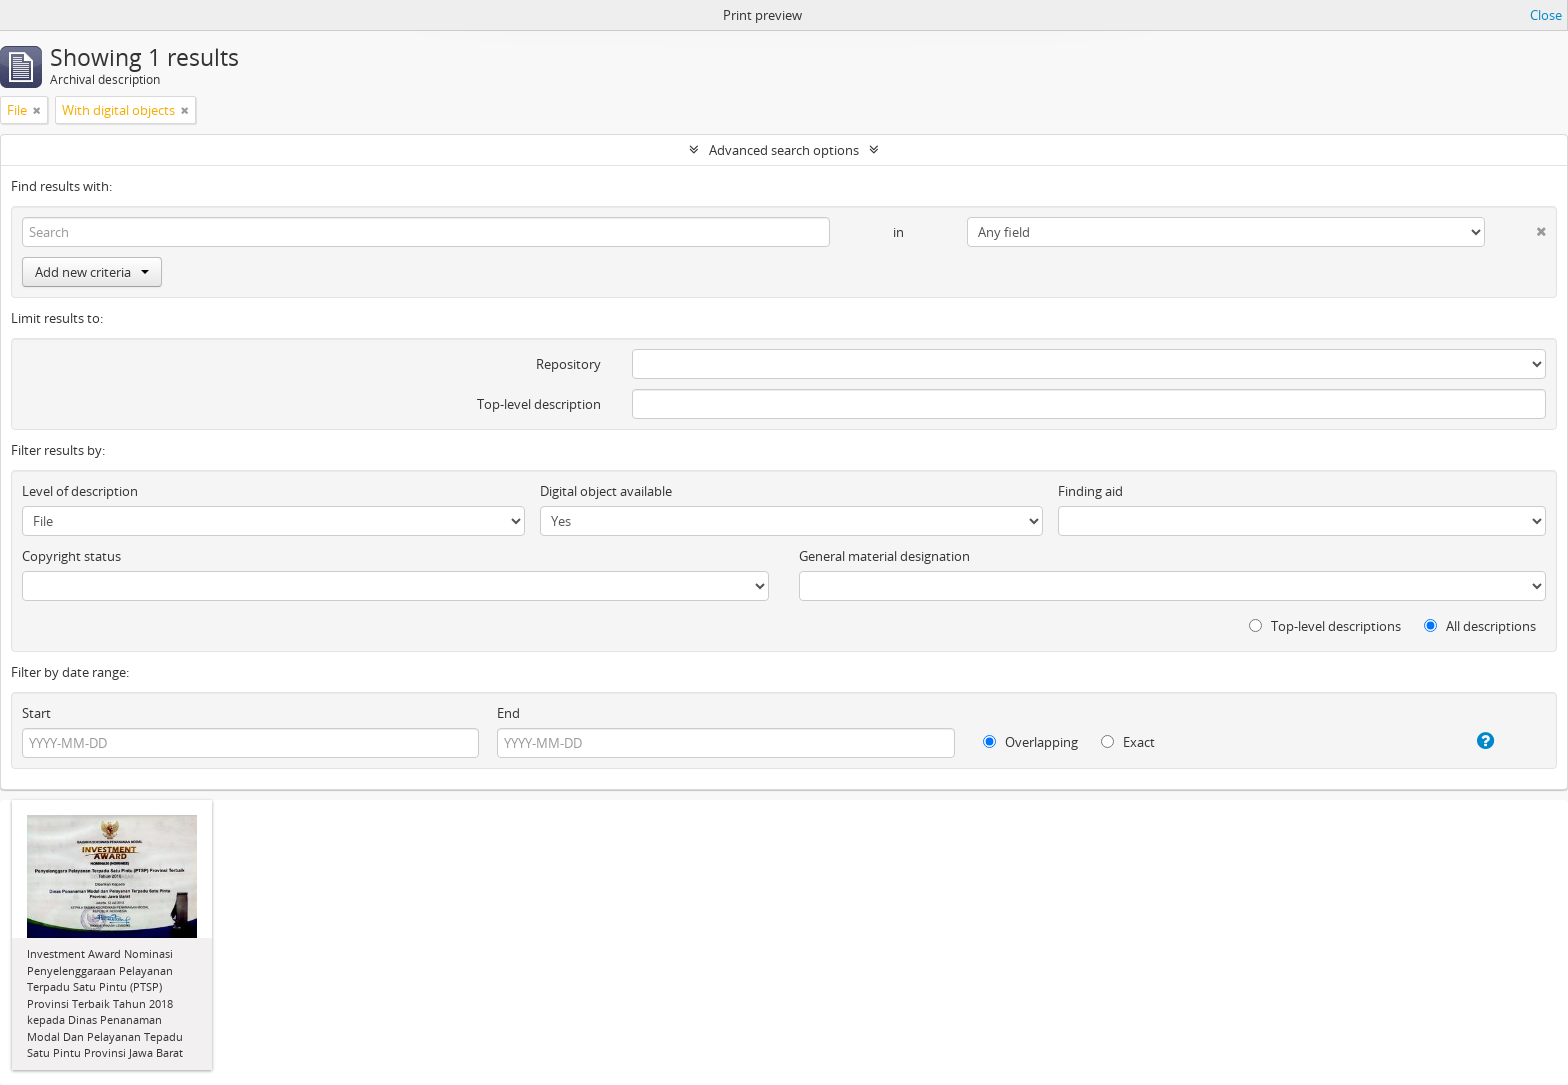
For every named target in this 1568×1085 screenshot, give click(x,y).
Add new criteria (92, 272)
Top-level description (539, 404)
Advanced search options (784, 150)
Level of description (80, 491)
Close (1546, 15)
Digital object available (606, 491)
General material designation (884, 556)
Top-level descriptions (1325, 626)
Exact (1128, 742)
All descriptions (1480, 626)
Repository (568, 364)
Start (36, 713)
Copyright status (71, 556)
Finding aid (1090, 491)
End (508, 713)
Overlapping (1030, 742)
